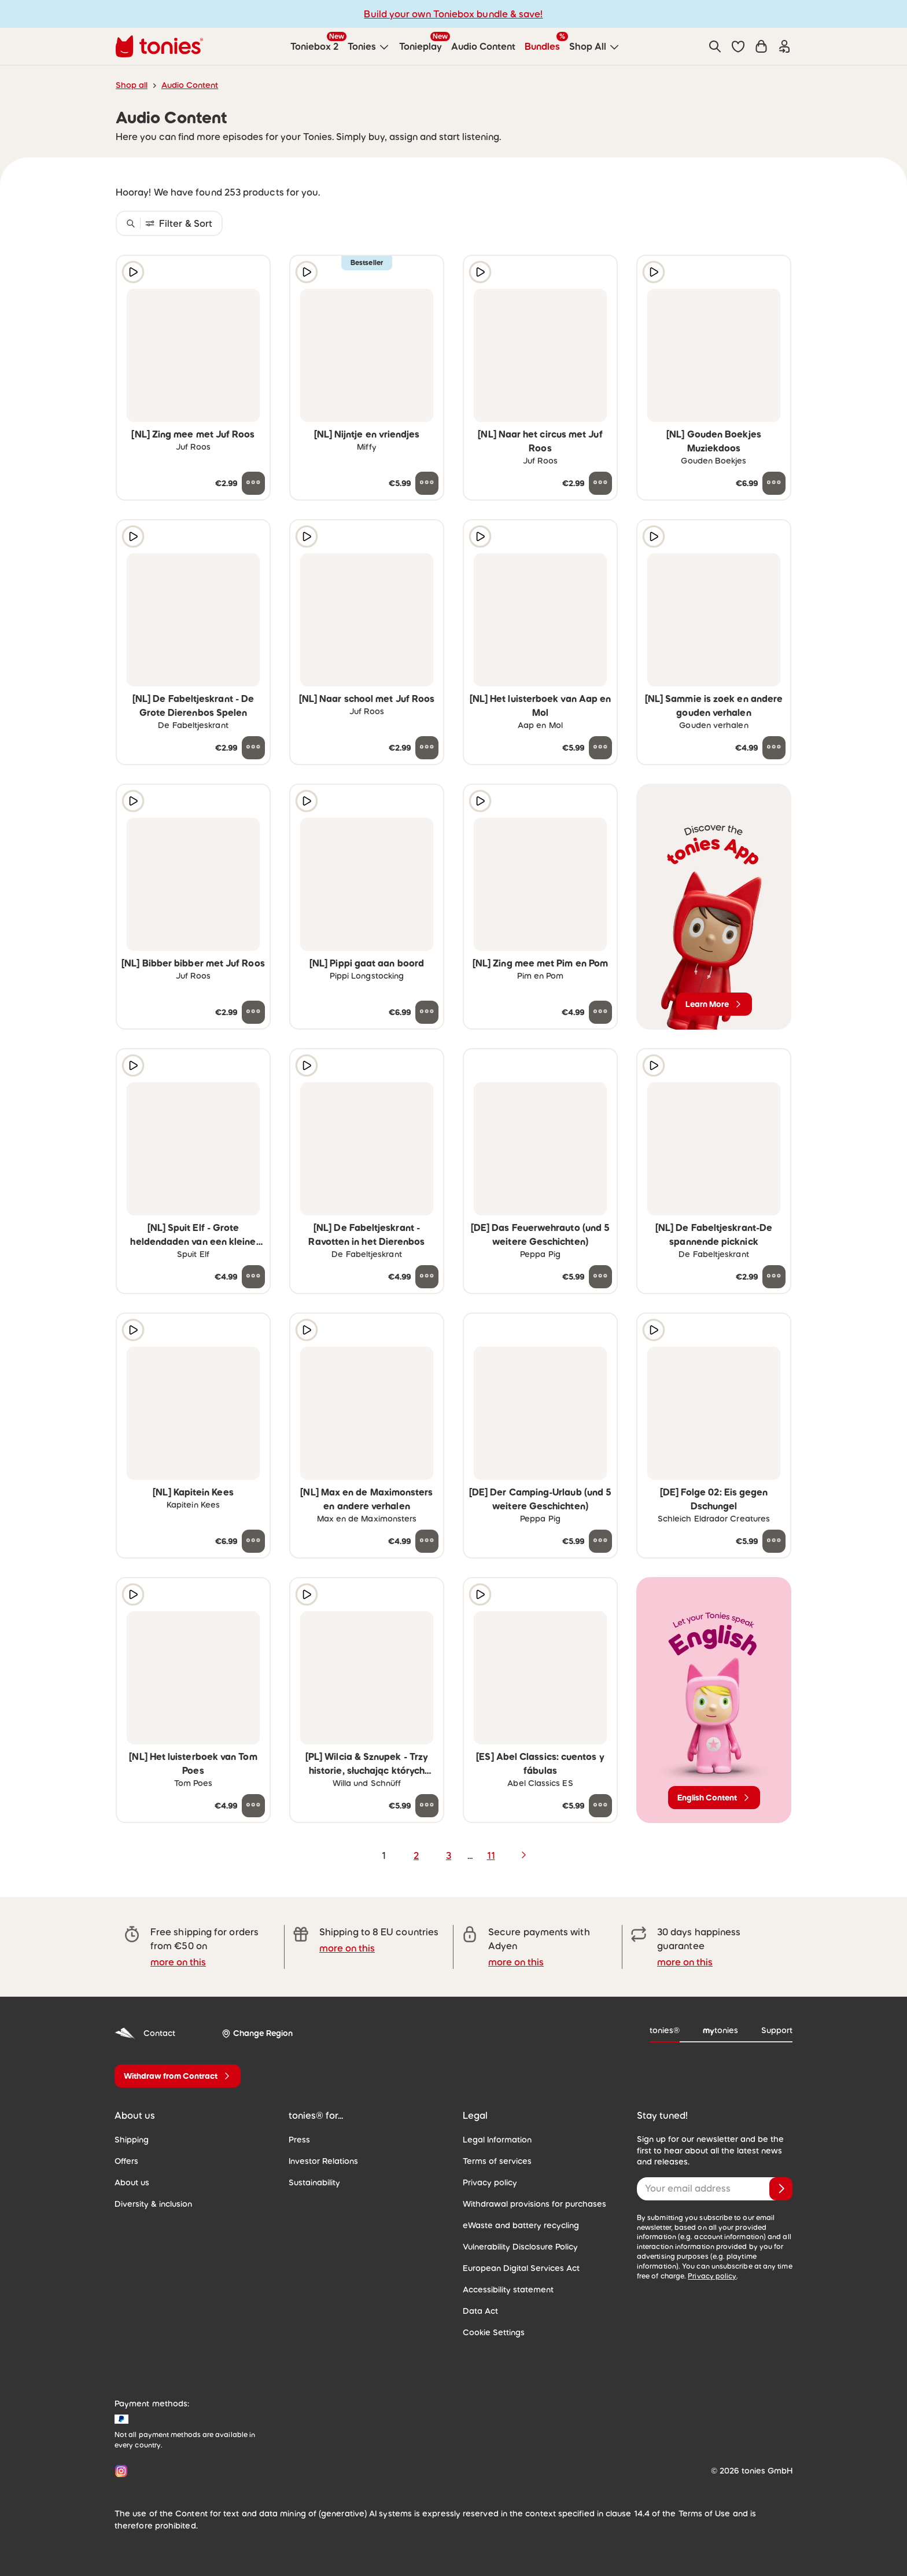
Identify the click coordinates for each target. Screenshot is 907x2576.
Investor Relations (323, 2161)
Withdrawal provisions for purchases (534, 2204)
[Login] (784, 46)
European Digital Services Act (521, 2268)
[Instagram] (119, 2471)
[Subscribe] (780, 2188)
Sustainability (314, 2182)
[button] (738, 46)
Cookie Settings (494, 2332)
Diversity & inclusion (153, 2204)
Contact (145, 2033)
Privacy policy (490, 2182)
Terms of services (497, 2161)
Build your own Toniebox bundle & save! (453, 14)
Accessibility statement (508, 2289)
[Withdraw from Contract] (178, 2076)
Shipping (132, 2140)
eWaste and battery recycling (521, 2225)
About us (132, 2182)
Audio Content (189, 85)
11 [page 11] (491, 1855)
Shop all (132, 85)
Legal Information (497, 2140)
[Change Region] (257, 2033)
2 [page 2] (416, 1855)
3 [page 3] (448, 1855)
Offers (126, 2161)
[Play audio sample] (133, 272)
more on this (178, 1962)
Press (299, 2140)
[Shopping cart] (761, 46)
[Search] (715, 46)
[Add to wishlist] (253, 272)
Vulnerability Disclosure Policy (520, 2247)
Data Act (480, 2311)
